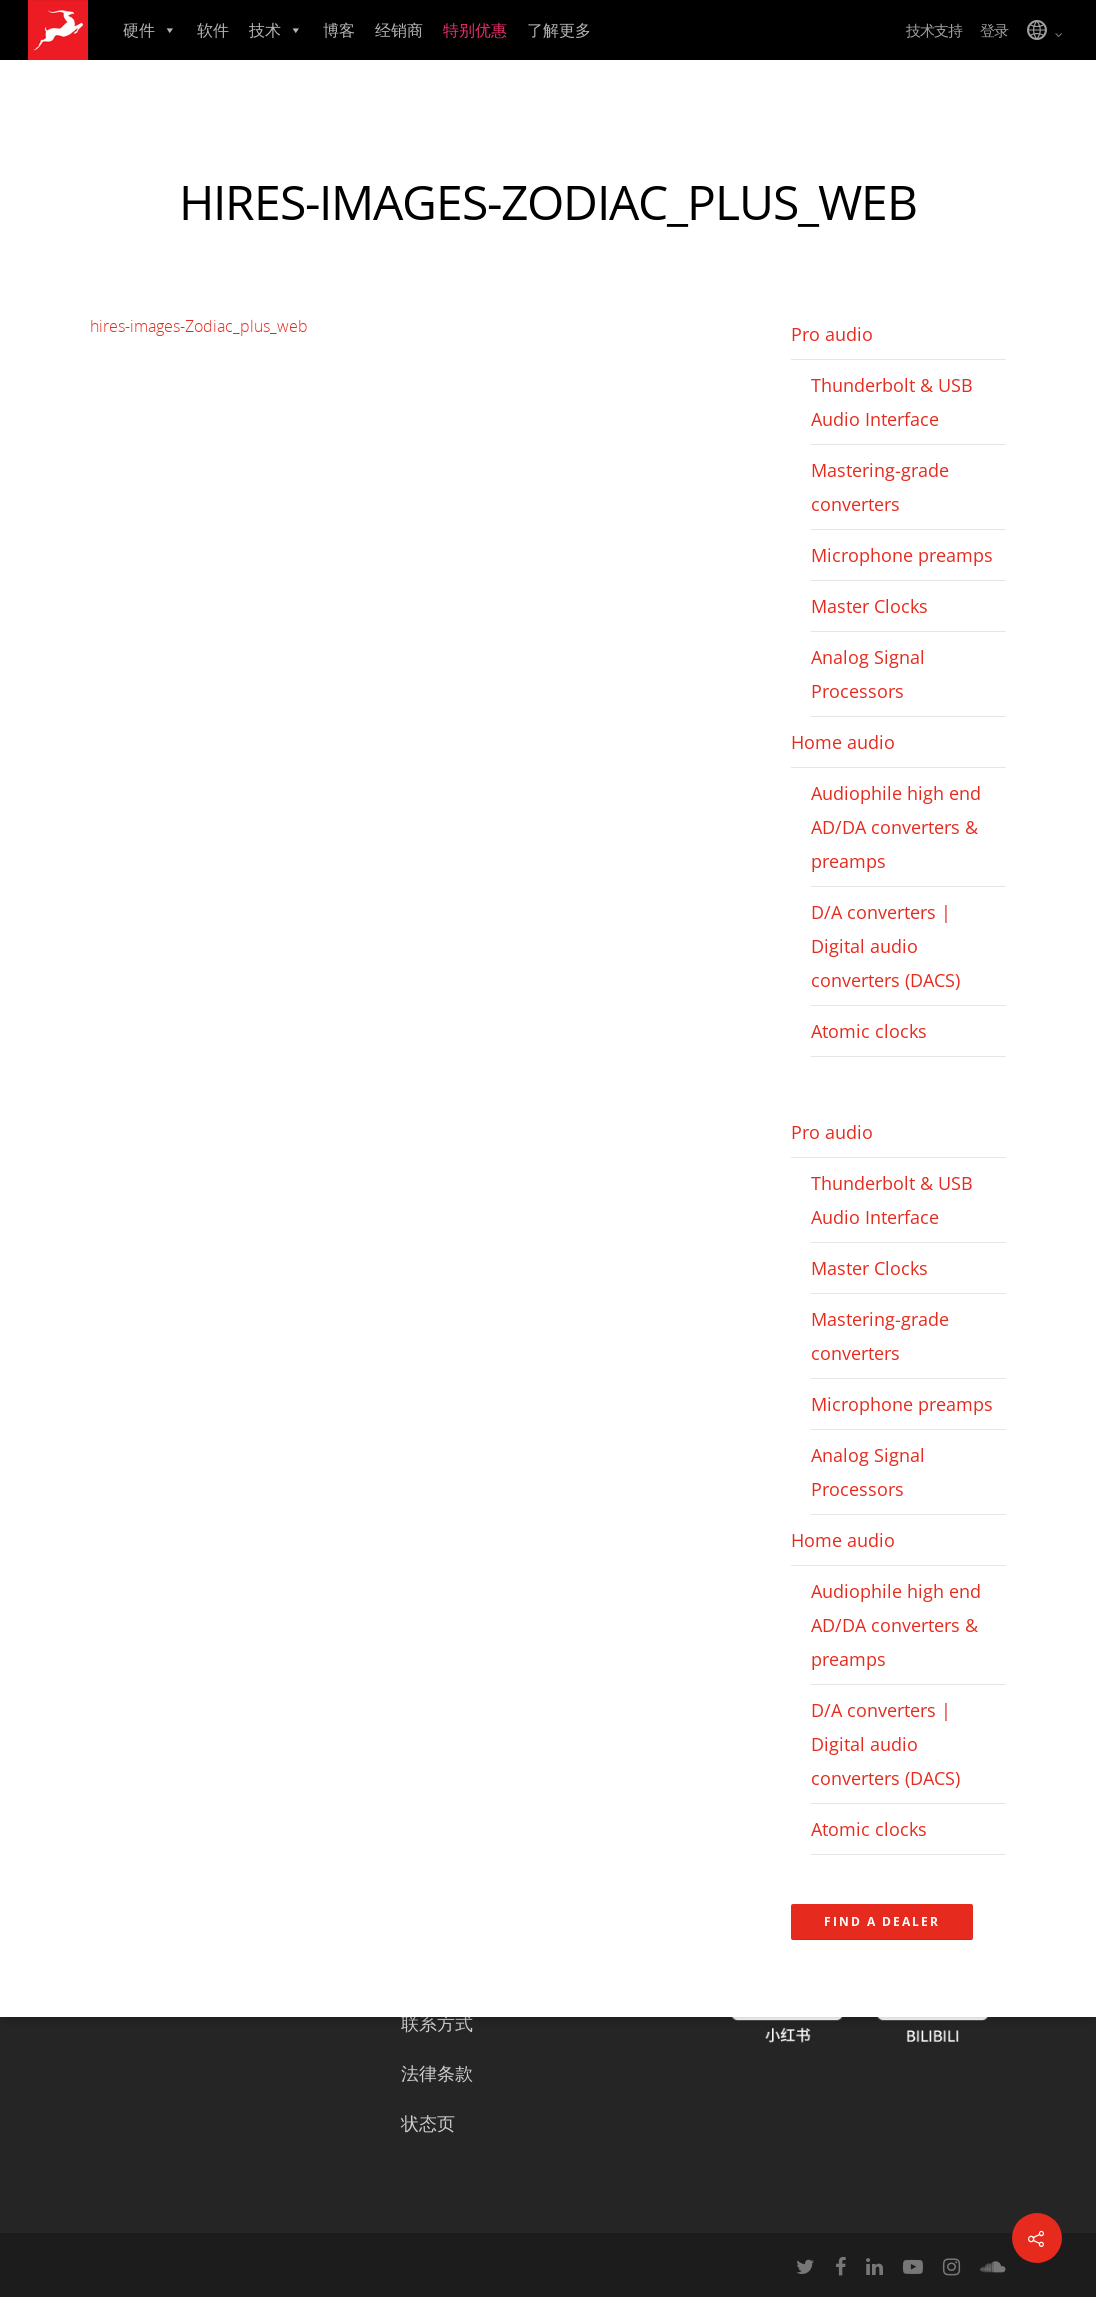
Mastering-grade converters (880, 487)
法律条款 (437, 2073)
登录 (994, 30)
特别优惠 (475, 30)
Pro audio (832, 334)
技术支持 (934, 30)
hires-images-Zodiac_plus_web (199, 326)
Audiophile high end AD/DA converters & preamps (896, 827)
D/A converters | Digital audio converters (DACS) (885, 946)
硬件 (150, 30)
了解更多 (559, 30)
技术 (276, 30)
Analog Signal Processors (868, 674)
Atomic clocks (869, 1031)
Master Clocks (869, 606)
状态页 (428, 2123)
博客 (339, 30)
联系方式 (437, 2023)
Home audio (843, 742)
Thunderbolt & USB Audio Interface (892, 402)
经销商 (399, 30)
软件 (213, 30)
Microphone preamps (902, 555)
